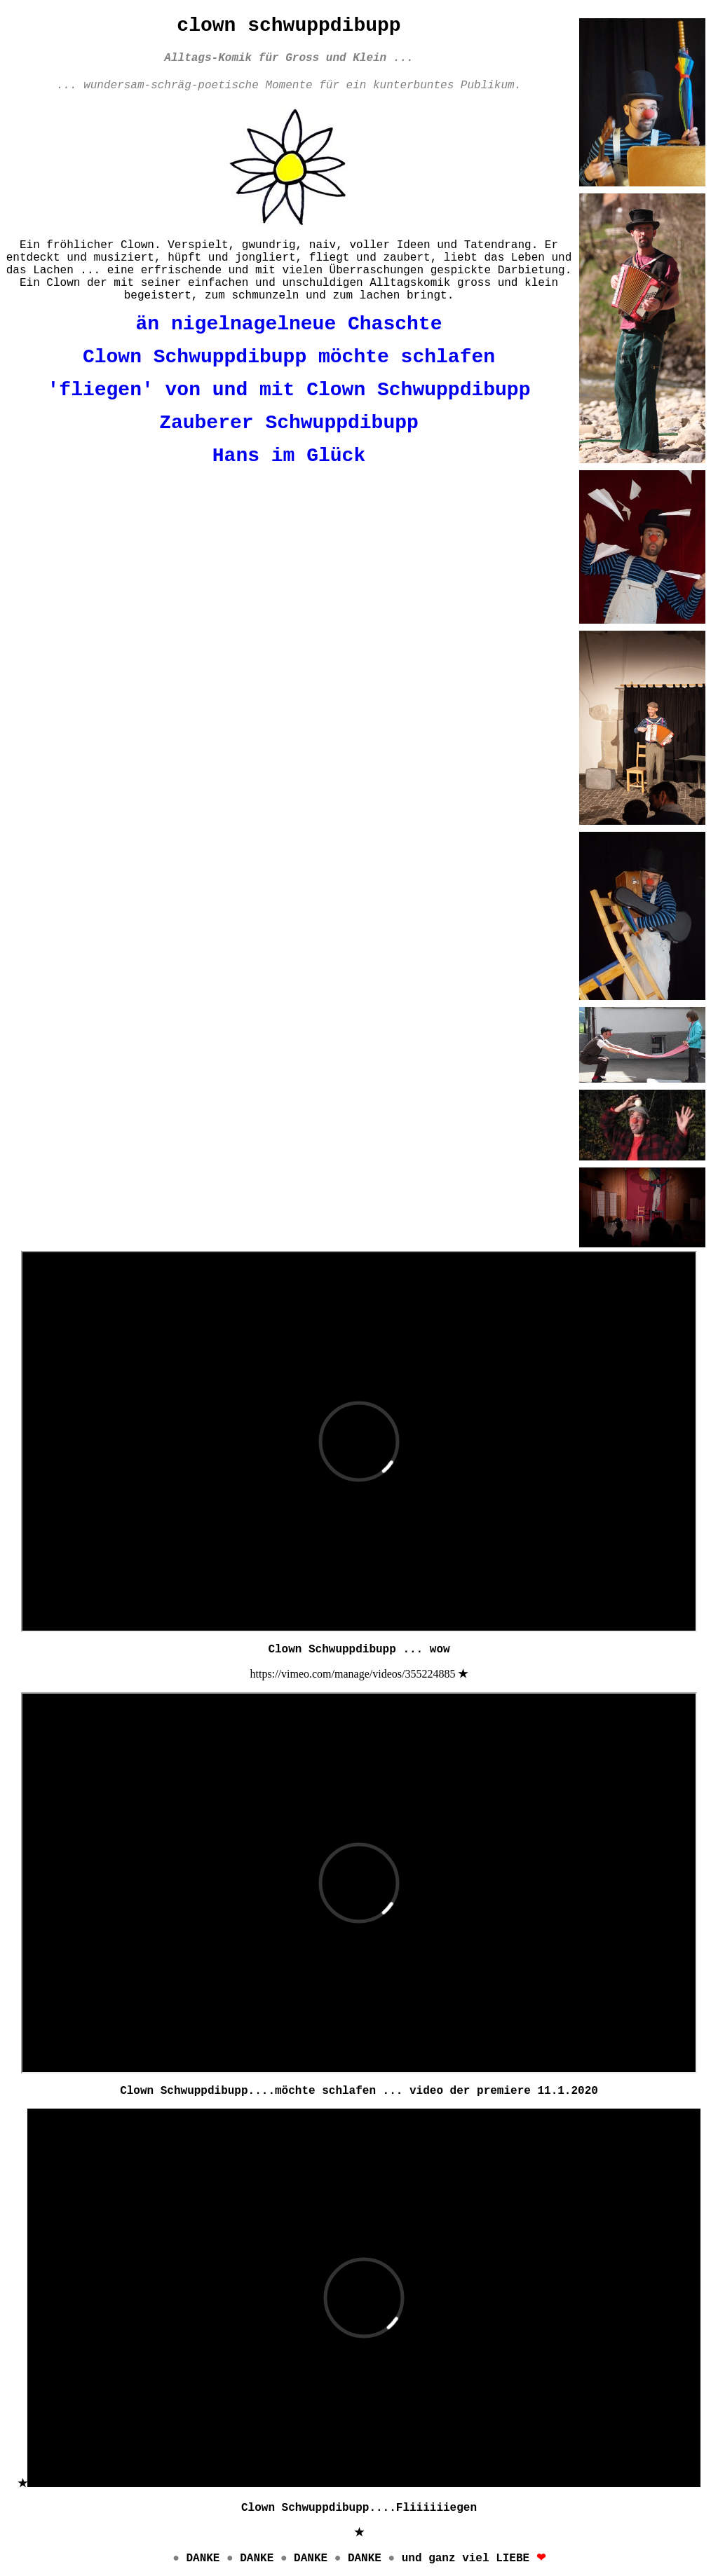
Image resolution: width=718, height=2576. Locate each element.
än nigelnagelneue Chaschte (289, 324)
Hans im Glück (288, 456)
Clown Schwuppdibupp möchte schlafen (289, 357)
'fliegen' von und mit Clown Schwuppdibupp (289, 390)
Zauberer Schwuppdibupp (289, 423)
